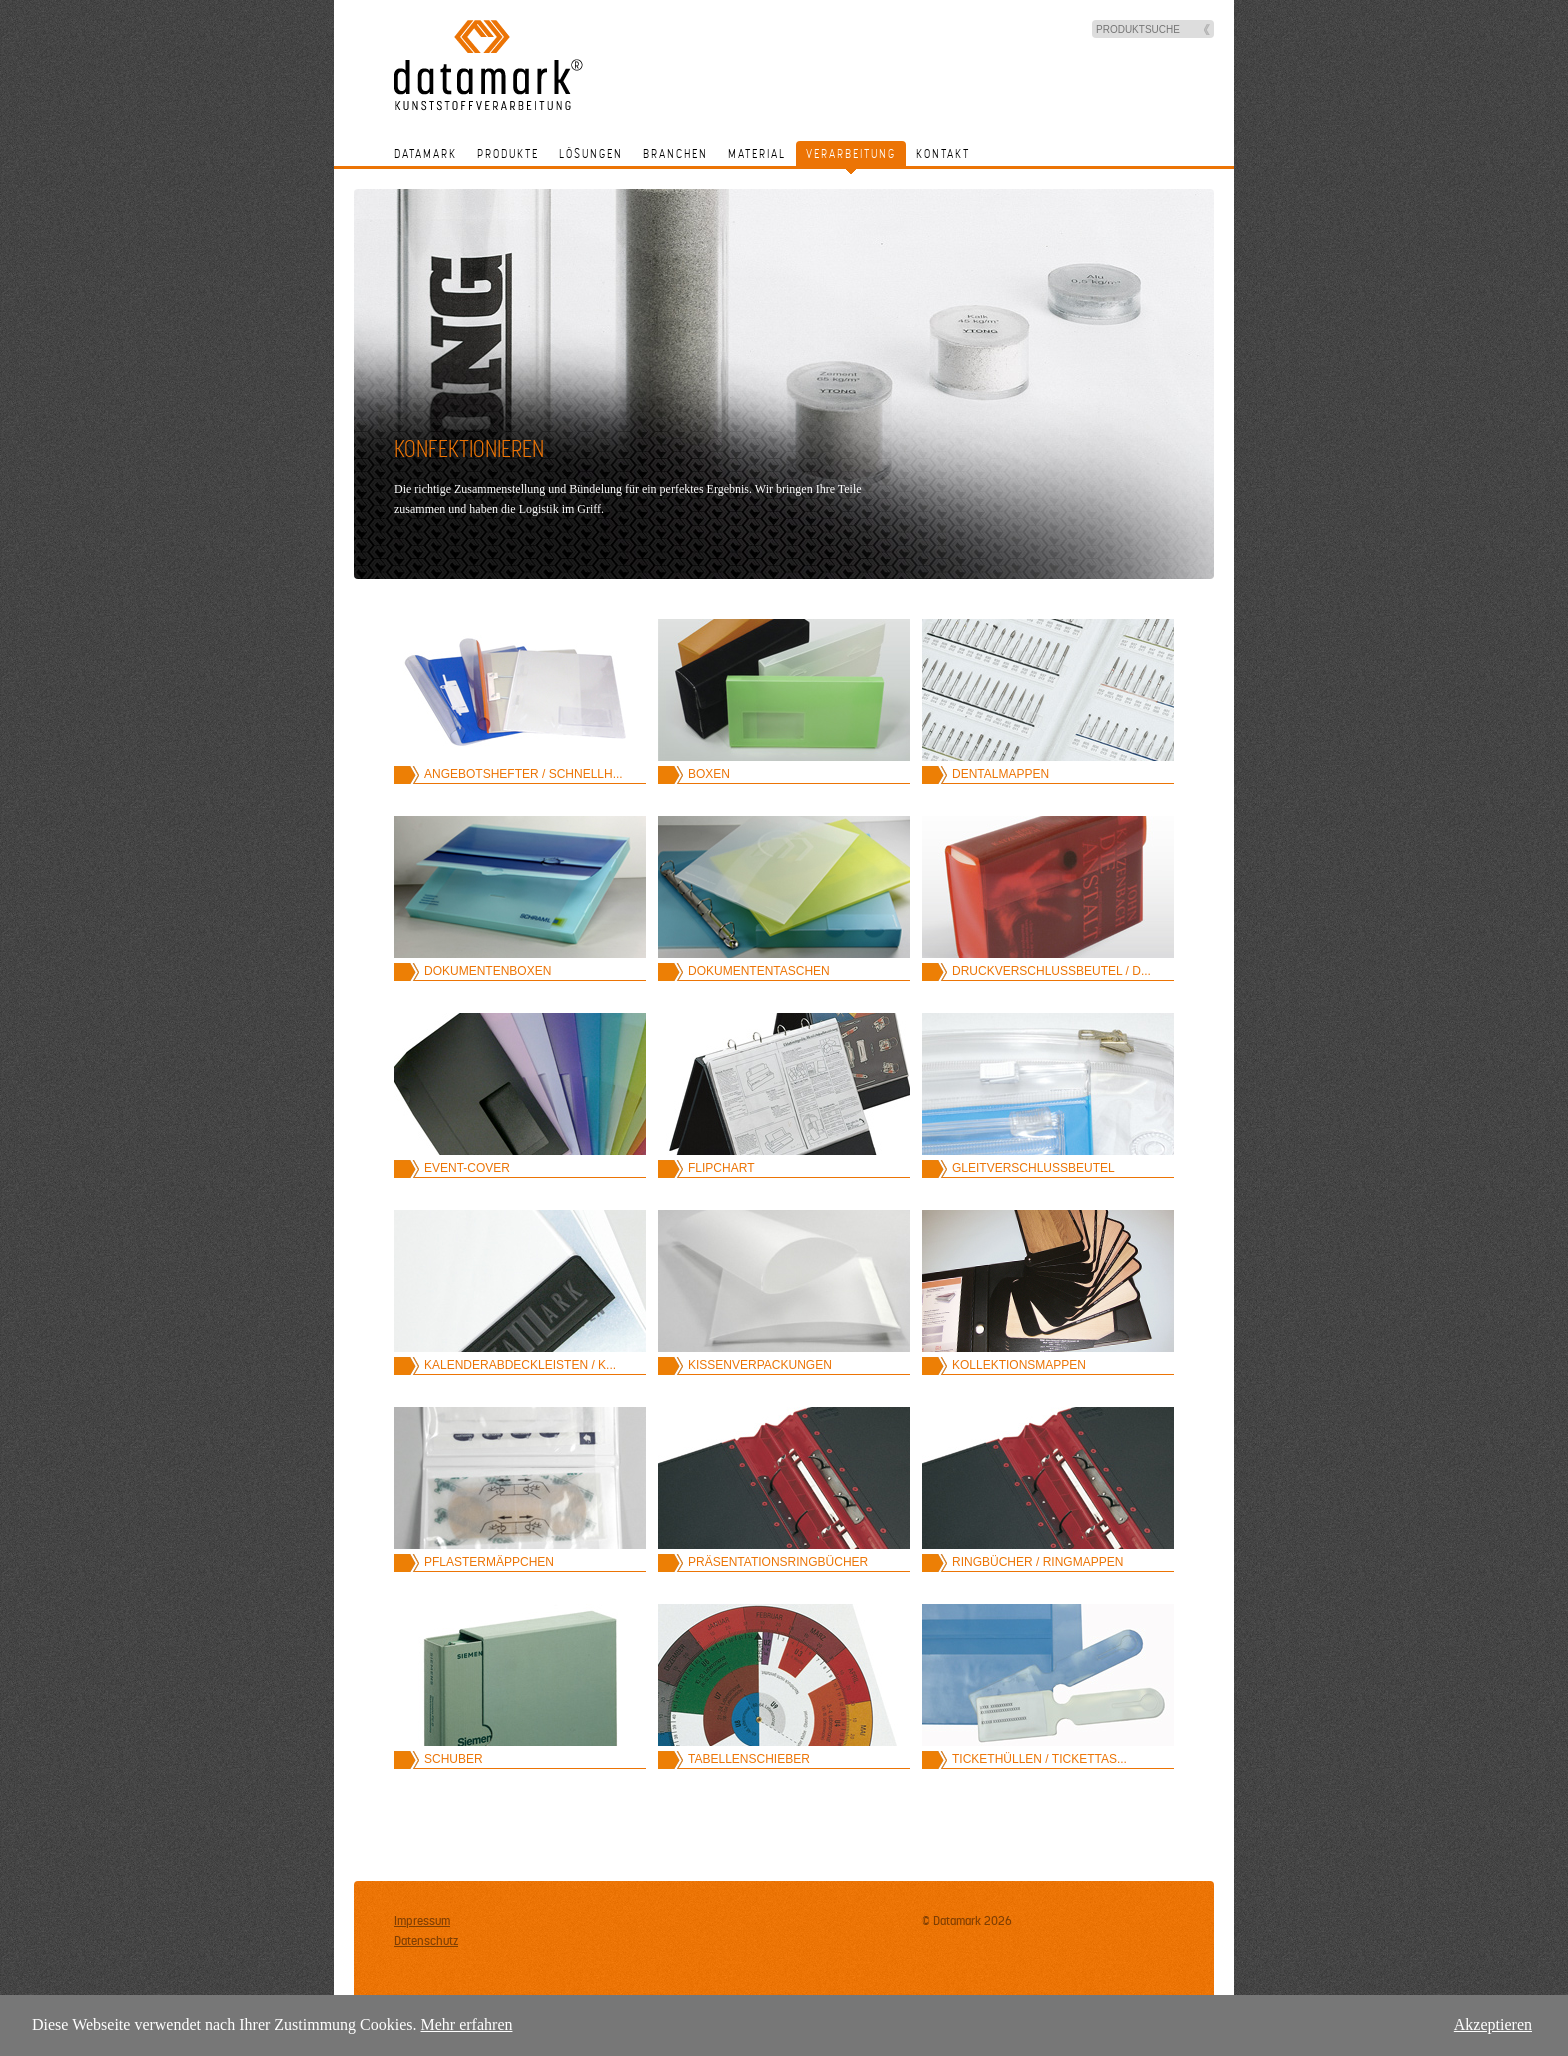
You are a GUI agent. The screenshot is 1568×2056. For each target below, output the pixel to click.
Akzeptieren (1493, 2024)
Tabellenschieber (749, 1759)
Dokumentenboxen (487, 971)
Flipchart (721, 1168)
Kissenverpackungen (760, 1365)
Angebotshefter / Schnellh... (523, 774)
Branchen (675, 153)
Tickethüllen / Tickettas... (1039, 1759)
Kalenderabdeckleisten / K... (520, 1365)
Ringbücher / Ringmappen (1037, 1562)
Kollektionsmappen (1019, 1365)
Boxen (709, 774)
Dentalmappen (1000, 774)
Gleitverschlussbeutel (1033, 1168)
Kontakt (943, 153)
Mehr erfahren (467, 2024)
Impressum (422, 1921)
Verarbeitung (851, 153)
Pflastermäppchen (489, 1562)
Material (757, 153)
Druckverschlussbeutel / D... (1051, 971)
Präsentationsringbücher (778, 1562)
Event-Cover (467, 1168)
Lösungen (591, 153)
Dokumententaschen (759, 971)
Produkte (508, 153)
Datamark (425, 153)
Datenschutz (426, 1941)
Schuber (453, 1759)
